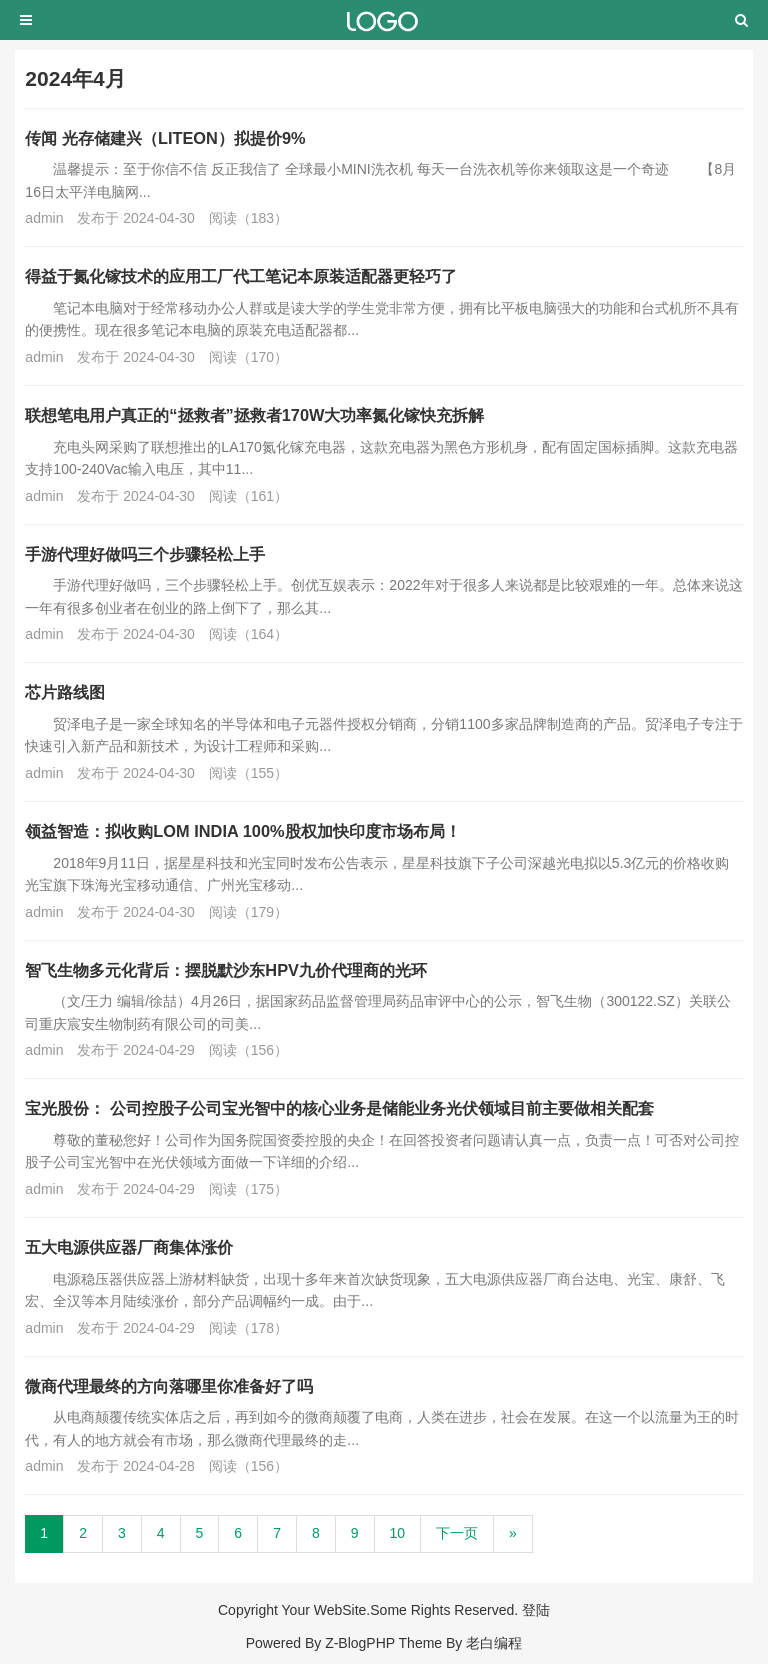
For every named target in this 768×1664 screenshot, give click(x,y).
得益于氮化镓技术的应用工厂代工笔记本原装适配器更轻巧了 (241, 276)
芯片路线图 (65, 692)
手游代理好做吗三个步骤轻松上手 (145, 554)
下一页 (457, 1533)
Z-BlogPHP (360, 1643)
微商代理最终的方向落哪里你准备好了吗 (169, 1386)
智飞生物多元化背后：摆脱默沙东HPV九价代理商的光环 (226, 970)
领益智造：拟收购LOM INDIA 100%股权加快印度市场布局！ (242, 831)
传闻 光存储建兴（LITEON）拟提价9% (165, 138)
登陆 (536, 1610)
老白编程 (494, 1643)
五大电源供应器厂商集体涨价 (129, 1247)
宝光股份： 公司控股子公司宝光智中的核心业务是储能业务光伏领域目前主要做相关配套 (339, 1108)
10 (398, 1533)
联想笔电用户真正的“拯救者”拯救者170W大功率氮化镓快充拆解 (254, 415)
